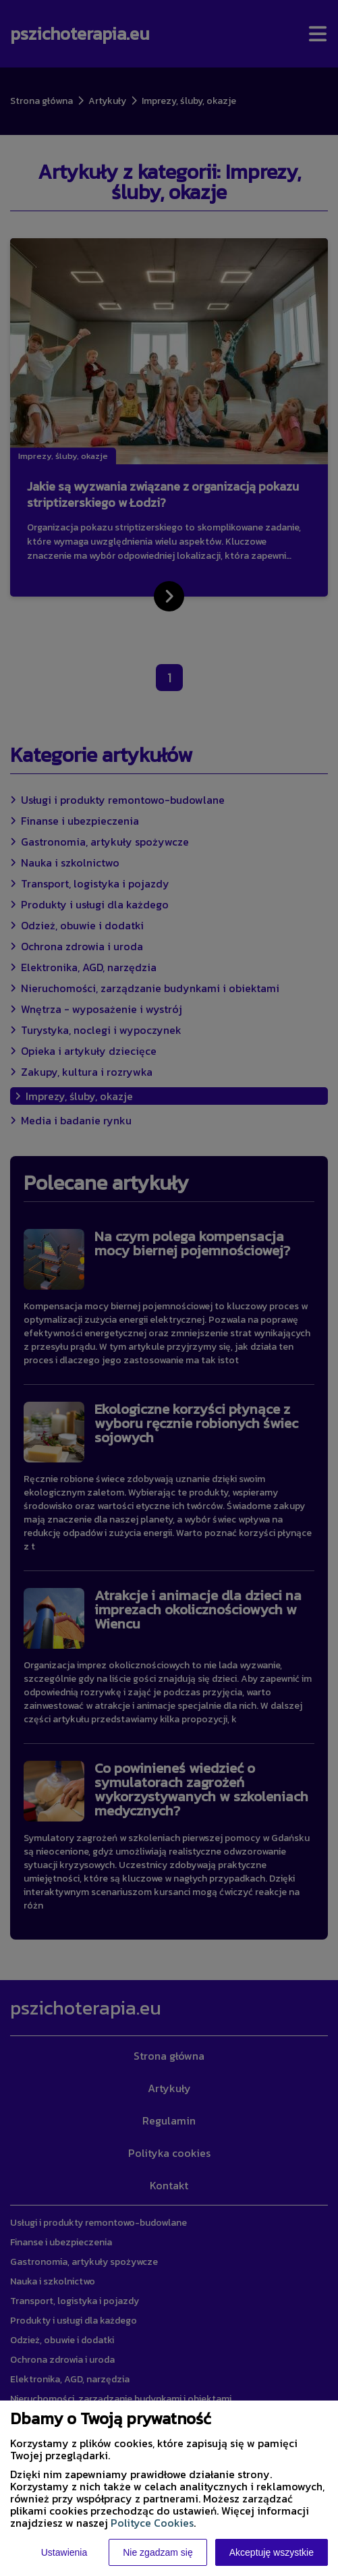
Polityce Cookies (152, 2523)
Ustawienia (64, 2552)
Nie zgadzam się (158, 2552)
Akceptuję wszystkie (271, 2552)
